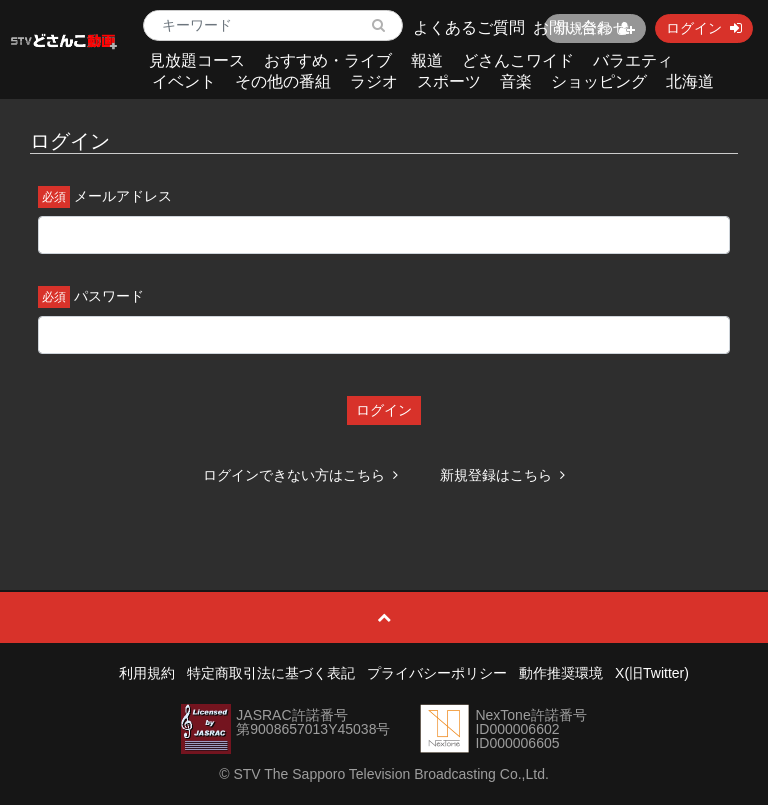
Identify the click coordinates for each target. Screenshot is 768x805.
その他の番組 (283, 81)
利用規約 (147, 673)
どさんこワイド (518, 60)
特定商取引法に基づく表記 (271, 673)
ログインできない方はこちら (300, 475)
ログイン (384, 410)
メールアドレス (123, 196)
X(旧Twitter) (652, 673)
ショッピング (599, 81)
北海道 (690, 81)
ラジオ (374, 81)
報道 (427, 60)
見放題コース (197, 60)
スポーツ (449, 81)
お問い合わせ (581, 27)
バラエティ (633, 60)
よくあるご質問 (469, 27)
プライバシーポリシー (437, 673)
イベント (184, 81)
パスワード (109, 296)
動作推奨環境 (561, 673)
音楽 (516, 81)
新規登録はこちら (502, 475)
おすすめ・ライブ (328, 60)
